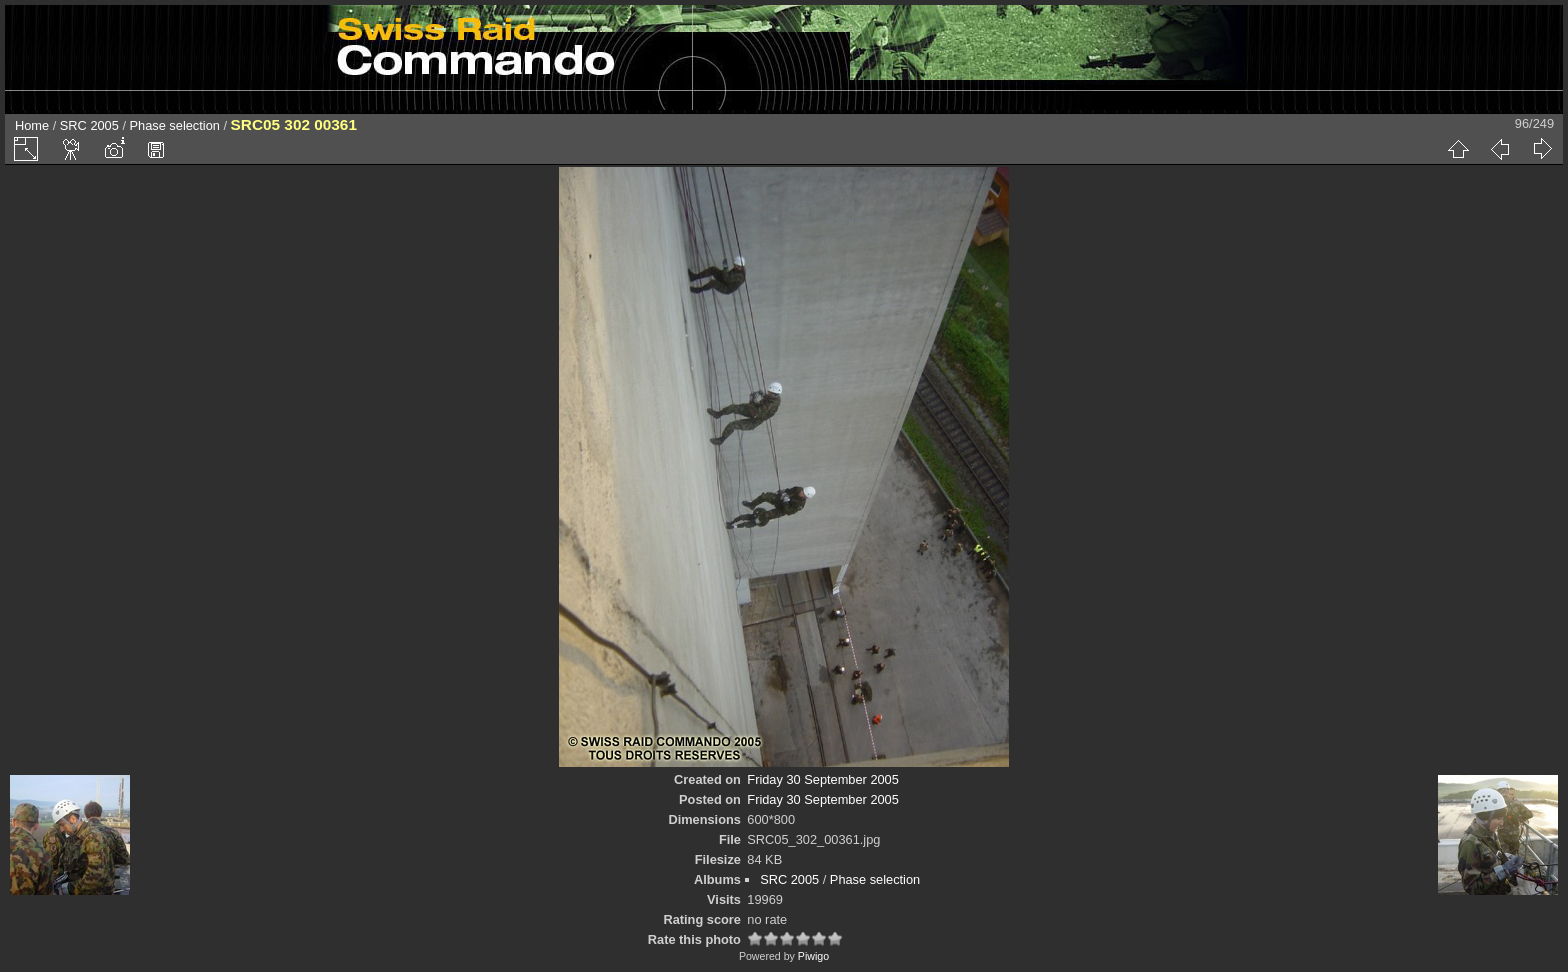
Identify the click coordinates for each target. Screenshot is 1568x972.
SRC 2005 (89, 125)
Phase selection (175, 125)
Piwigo (813, 956)
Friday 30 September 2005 (823, 779)
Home (32, 125)
